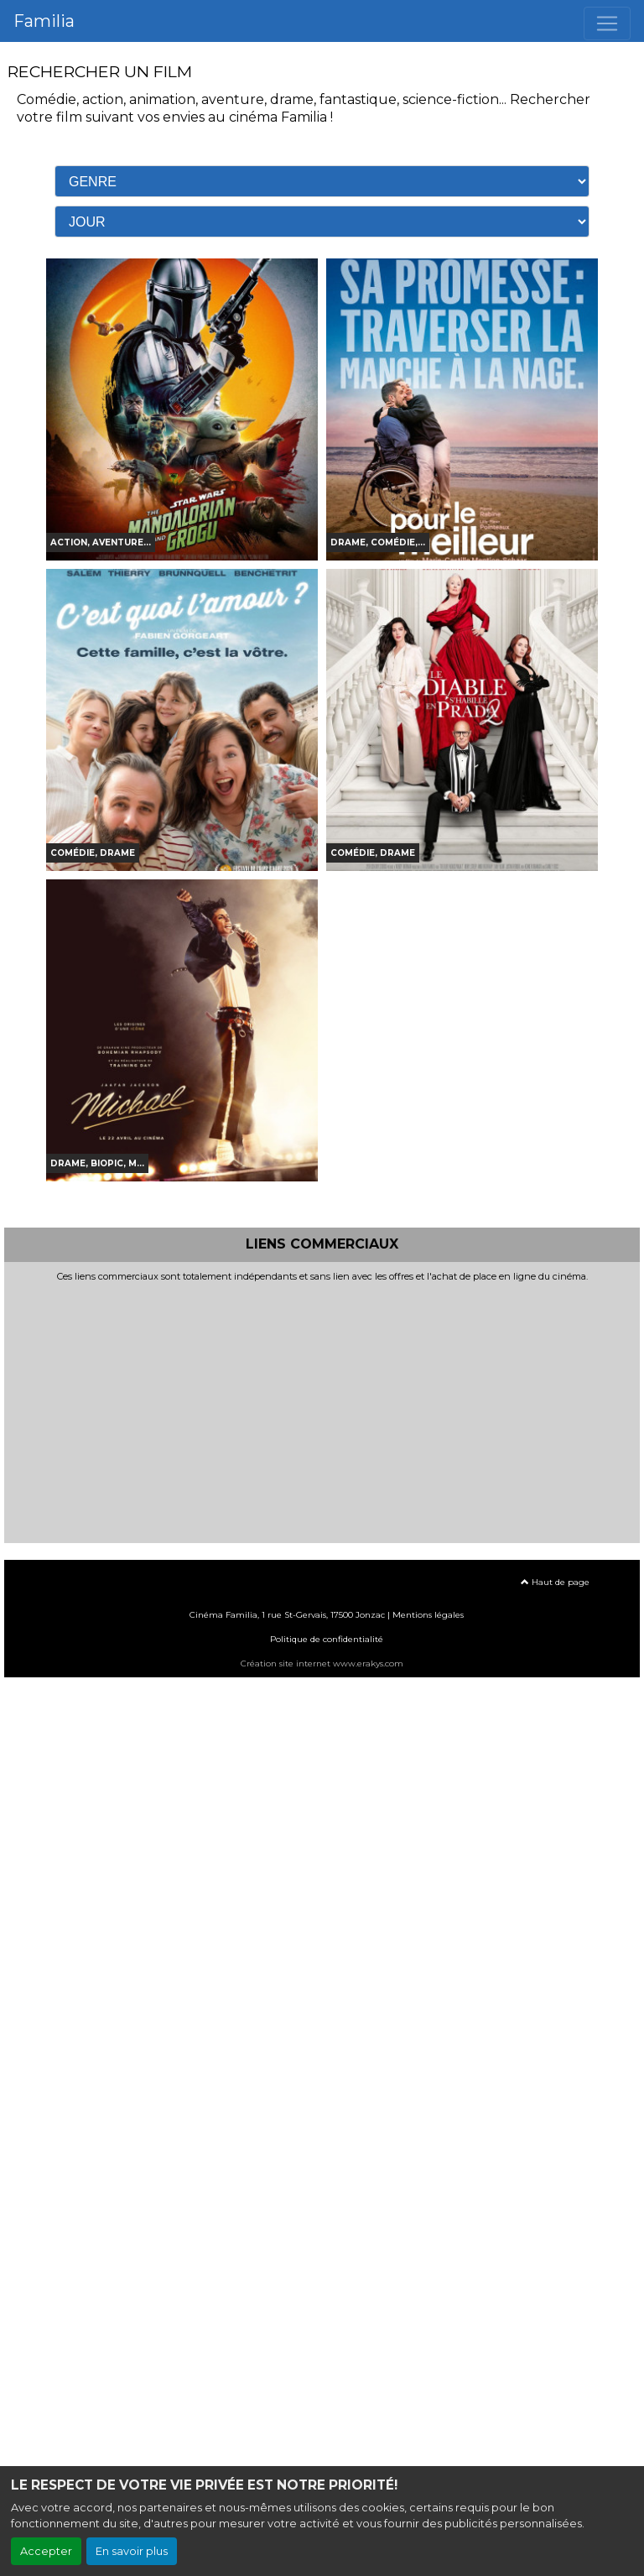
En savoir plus (132, 2551)
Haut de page (555, 1582)
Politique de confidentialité (326, 1639)
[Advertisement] (322, 1408)
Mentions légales (428, 1614)
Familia (44, 21)
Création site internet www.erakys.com (322, 1663)
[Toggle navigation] (607, 23)
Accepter (46, 2551)
